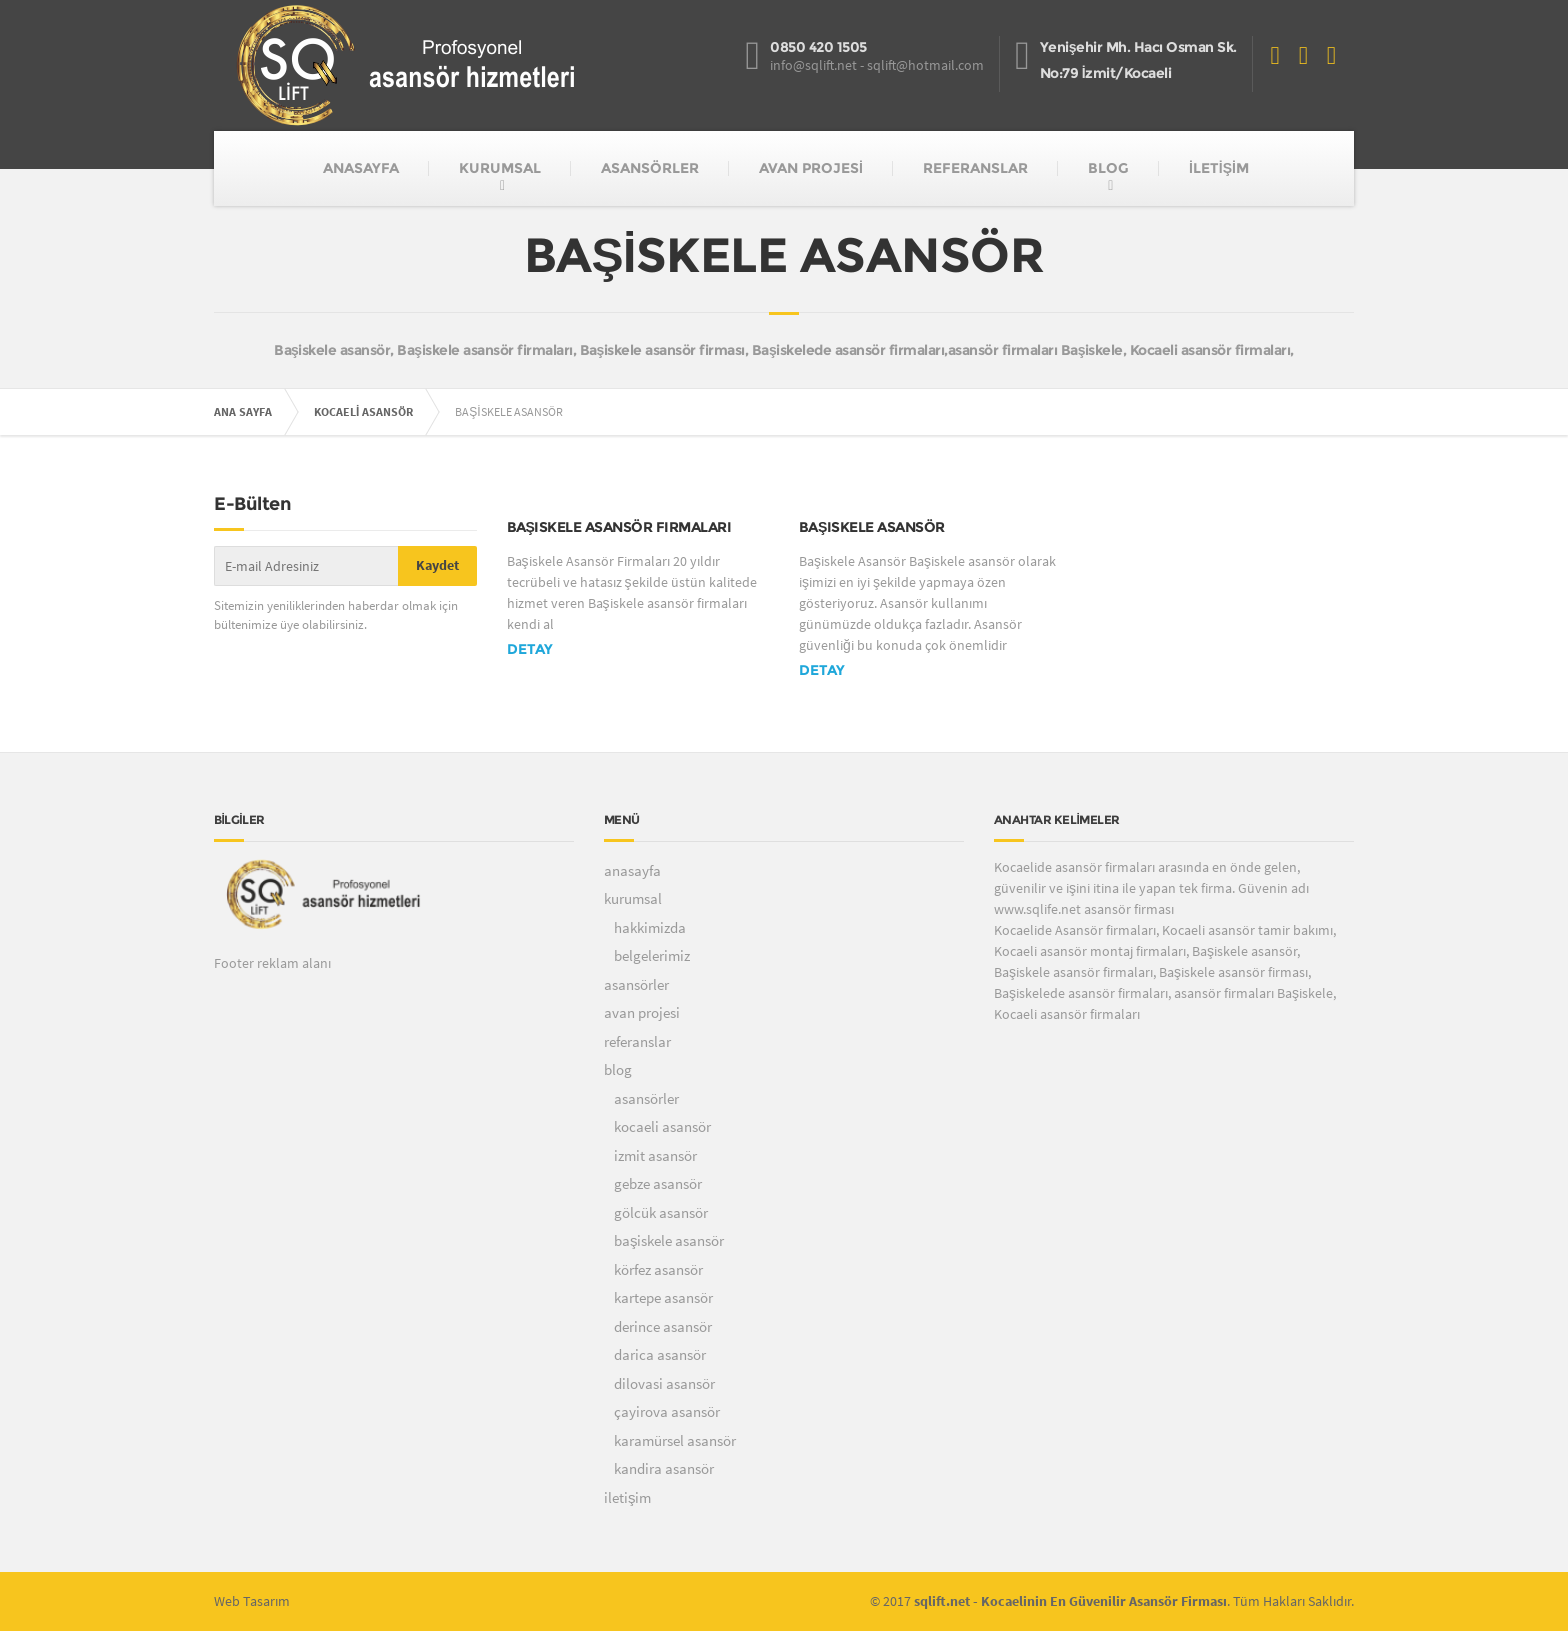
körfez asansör (658, 1269)
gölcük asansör (661, 1212)
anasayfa (632, 870)
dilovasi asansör (664, 1383)
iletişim (628, 1497)
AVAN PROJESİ (811, 168)
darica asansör (660, 1354)
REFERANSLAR (975, 168)
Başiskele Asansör (872, 527)
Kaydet (437, 565)
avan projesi (642, 1012)
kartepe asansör (663, 1297)
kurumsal (633, 898)
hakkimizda (650, 927)
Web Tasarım (252, 1601)
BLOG (1108, 168)
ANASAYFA (361, 168)
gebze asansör (658, 1183)
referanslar (637, 1041)
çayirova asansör (667, 1411)
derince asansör (663, 1326)
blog (618, 1069)
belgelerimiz (652, 955)
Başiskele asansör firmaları (619, 527)
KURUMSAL (500, 168)
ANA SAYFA (243, 411)
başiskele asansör (669, 1240)
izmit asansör (655, 1155)
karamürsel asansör (675, 1440)
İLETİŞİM (1219, 168)
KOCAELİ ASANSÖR (363, 411)
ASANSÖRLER (650, 168)
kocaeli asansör (662, 1126)
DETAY (530, 649)
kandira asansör (664, 1468)
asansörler (636, 984)
